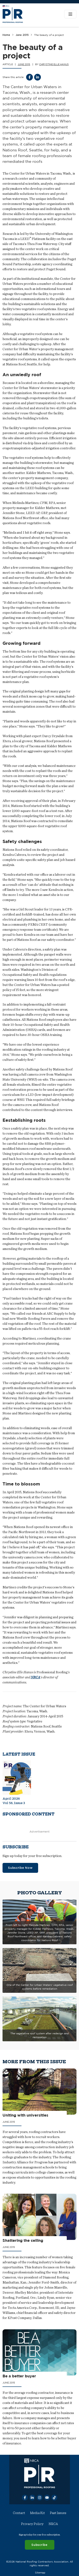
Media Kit (37, 2513)
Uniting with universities (25, 2115)
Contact (19, 2513)
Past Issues (58, 2513)
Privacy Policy (32, 2524)
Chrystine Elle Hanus (54, 64)
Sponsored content (29, 1814)
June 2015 (22, 35)
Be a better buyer (19, 2376)
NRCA (35, 1677)
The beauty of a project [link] (49, 35)
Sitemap (40, 2572)
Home (6, 35)
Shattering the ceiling (23, 2240)
